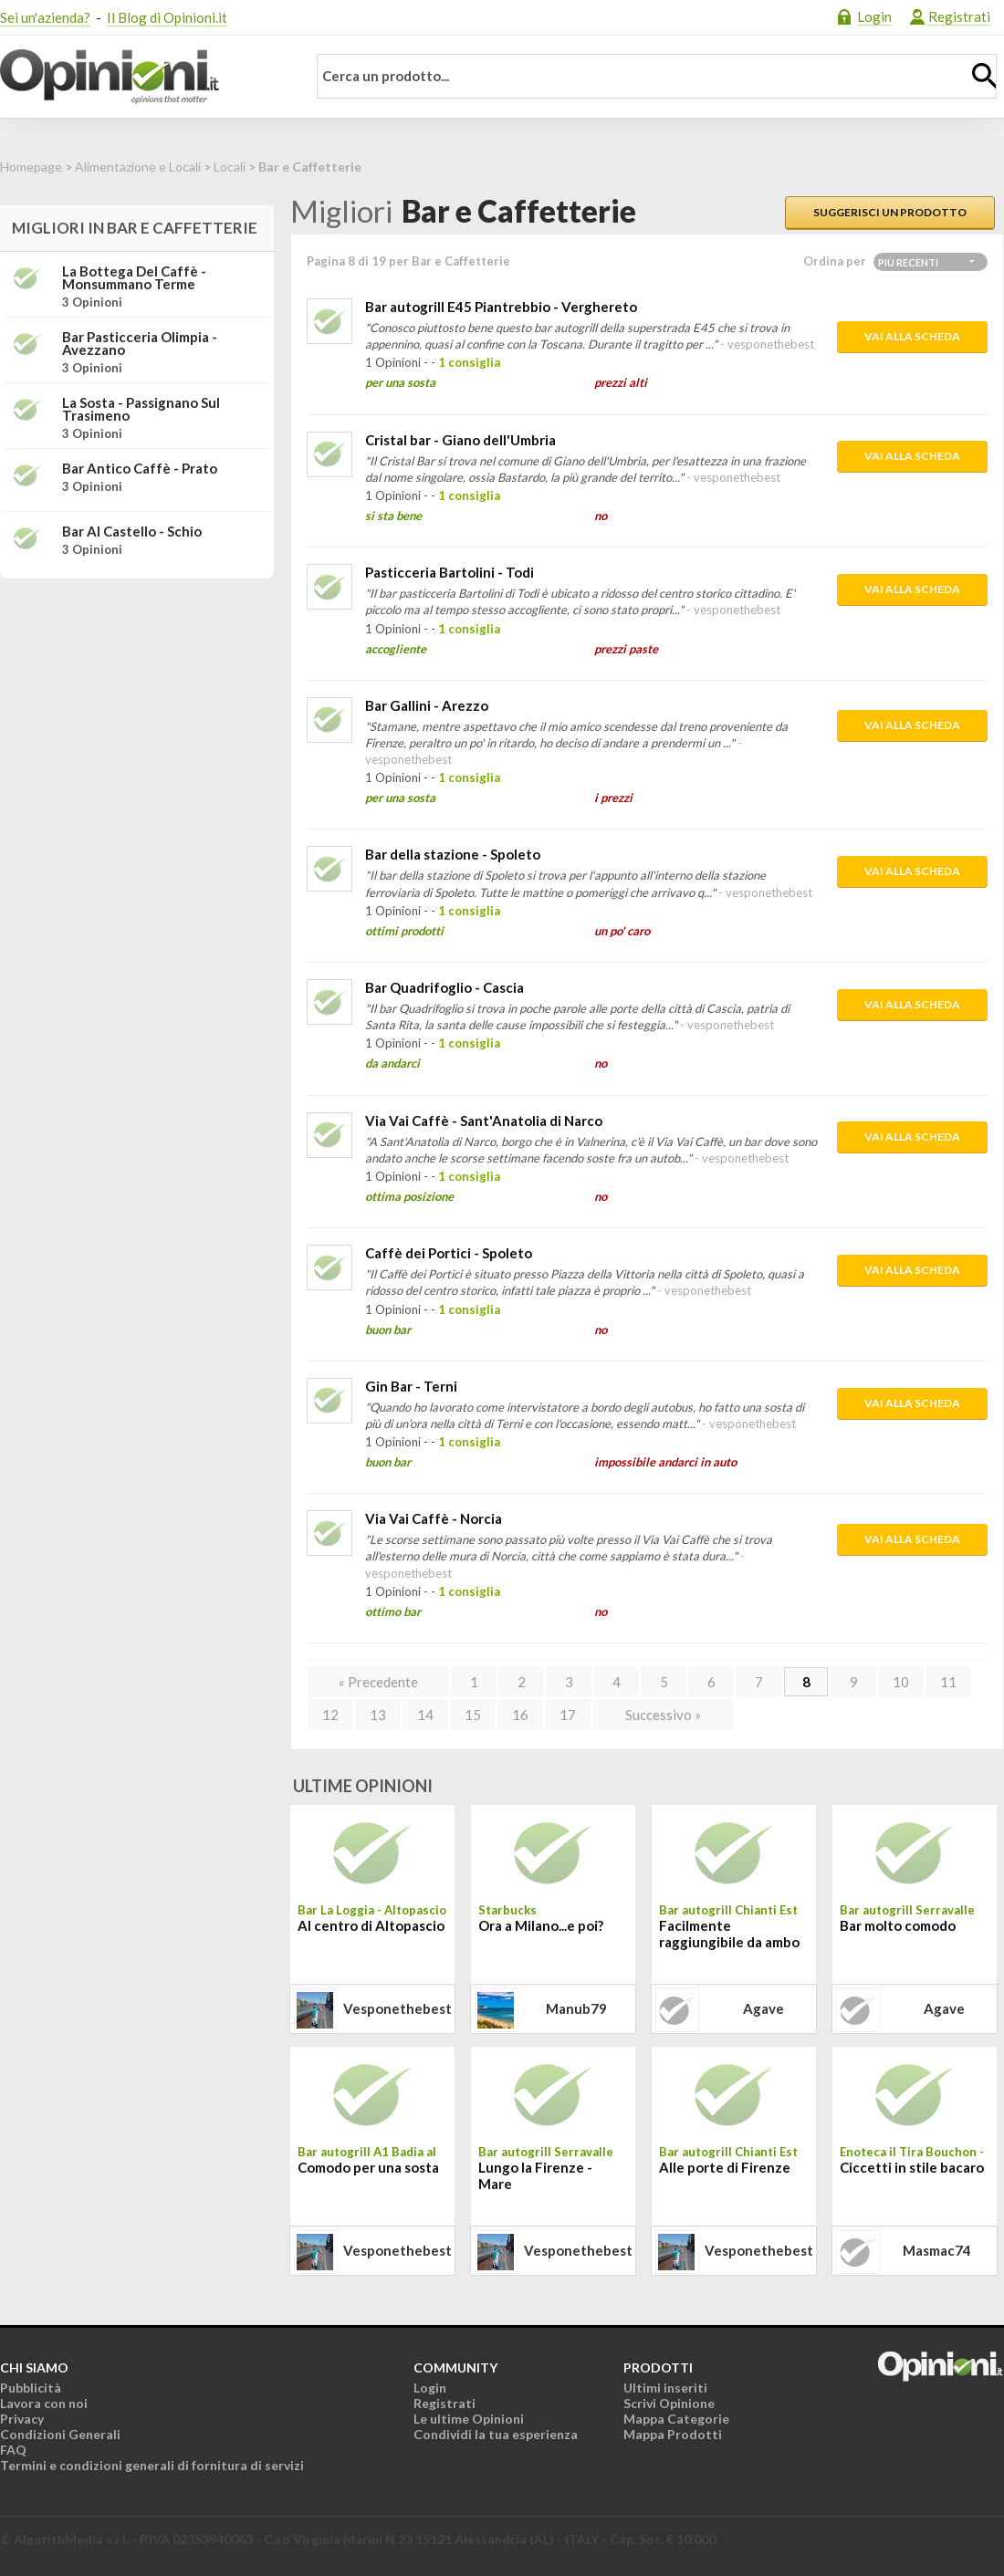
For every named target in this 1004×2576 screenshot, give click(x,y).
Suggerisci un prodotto (890, 212)
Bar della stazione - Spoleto (452, 854)
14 (425, 1714)
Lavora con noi (44, 2403)
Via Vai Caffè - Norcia (433, 1518)
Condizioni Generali (60, 2434)
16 (520, 1714)
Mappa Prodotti (672, 2434)
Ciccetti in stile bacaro (912, 2167)
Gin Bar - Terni (411, 1386)
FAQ (13, 2449)
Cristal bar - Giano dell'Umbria (460, 440)
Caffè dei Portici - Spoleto (448, 1253)
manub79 (576, 2008)
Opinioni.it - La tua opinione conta (141, 77)
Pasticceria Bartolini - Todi (449, 572)
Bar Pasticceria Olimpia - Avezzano (139, 343)
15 (473, 1714)
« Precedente (378, 1682)
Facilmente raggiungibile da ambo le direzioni (729, 1935)
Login (874, 16)
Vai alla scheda (912, 336)
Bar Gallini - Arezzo (426, 705)
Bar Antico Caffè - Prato (139, 468)
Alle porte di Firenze (724, 2167)
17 (568, 1714)
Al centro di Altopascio (371, 1925)
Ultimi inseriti (665, 2387)
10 (901, 1682)
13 (378, 1714)
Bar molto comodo (898, 1925)
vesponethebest (397, 2008)
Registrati (959, 16)
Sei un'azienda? (45, 17)
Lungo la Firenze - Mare (535, 2175)
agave (763, 2008)
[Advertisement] (137, 707)
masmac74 (937, 2250)
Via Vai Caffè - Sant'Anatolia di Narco (483, 1120)
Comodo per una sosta (368, 2167)
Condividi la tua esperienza (495, 2434)
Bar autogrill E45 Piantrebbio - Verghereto (501, 306)
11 (948, 1682)
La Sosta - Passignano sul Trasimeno (141, 409)
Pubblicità (30, 2387)
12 (330, 1714)
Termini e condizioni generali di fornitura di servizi (152, 2465)
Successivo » (663, 1714)
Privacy (22, 2418)
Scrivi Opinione (669, 2403)
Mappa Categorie (676, 2418)
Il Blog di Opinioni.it (167, 17)
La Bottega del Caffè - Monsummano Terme (134, 277)
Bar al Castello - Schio (132, 531)
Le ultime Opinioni (468, 2418)
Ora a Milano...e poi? (540, 1925)
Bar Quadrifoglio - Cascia (444, 987)
